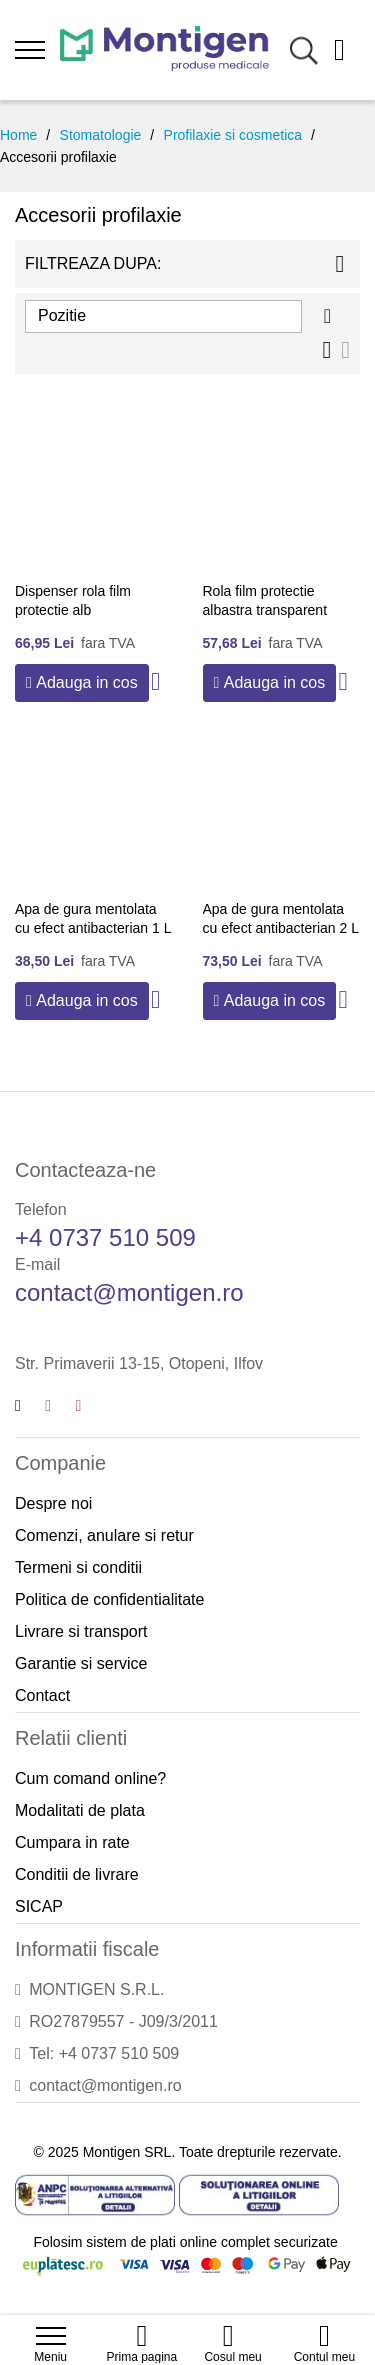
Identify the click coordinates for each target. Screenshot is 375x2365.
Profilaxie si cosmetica (233, 135)
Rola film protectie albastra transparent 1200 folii (265, 610)
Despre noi (53, 1503)
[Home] (141, 2325)
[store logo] (164, 50)
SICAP (39, 1906)
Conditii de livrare (77, 1874)
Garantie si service (81, 1663)
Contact (42, 1695)
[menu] (30, 50)
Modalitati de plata (80, 1810)
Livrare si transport (81, 1631)
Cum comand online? (90, 1778)
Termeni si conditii (78, 1567)
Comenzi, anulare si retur (104, 1535)
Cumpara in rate (72, 1842)
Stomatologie (101, 135)
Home (18, 135)
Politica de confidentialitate (109, 1599)
